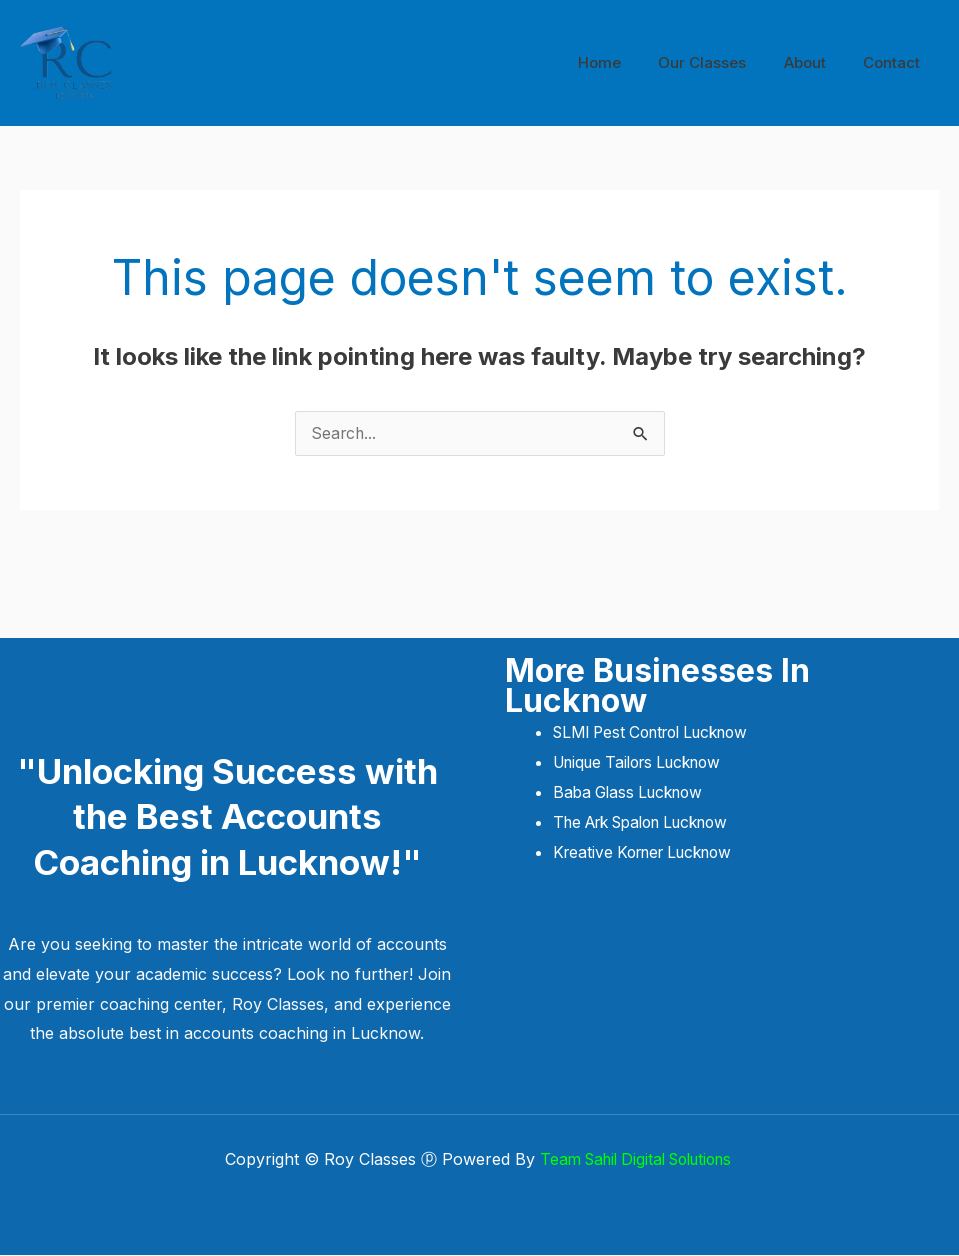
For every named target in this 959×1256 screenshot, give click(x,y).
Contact (895, 62)
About (816, 62)
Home (625, 62)
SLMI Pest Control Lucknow (663, 733)
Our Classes (721, 62)
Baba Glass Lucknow (633, 792)
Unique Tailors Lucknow (648, 763)
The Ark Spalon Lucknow (651, 822)
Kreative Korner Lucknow (650, 852)
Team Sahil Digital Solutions (637, 1160)
